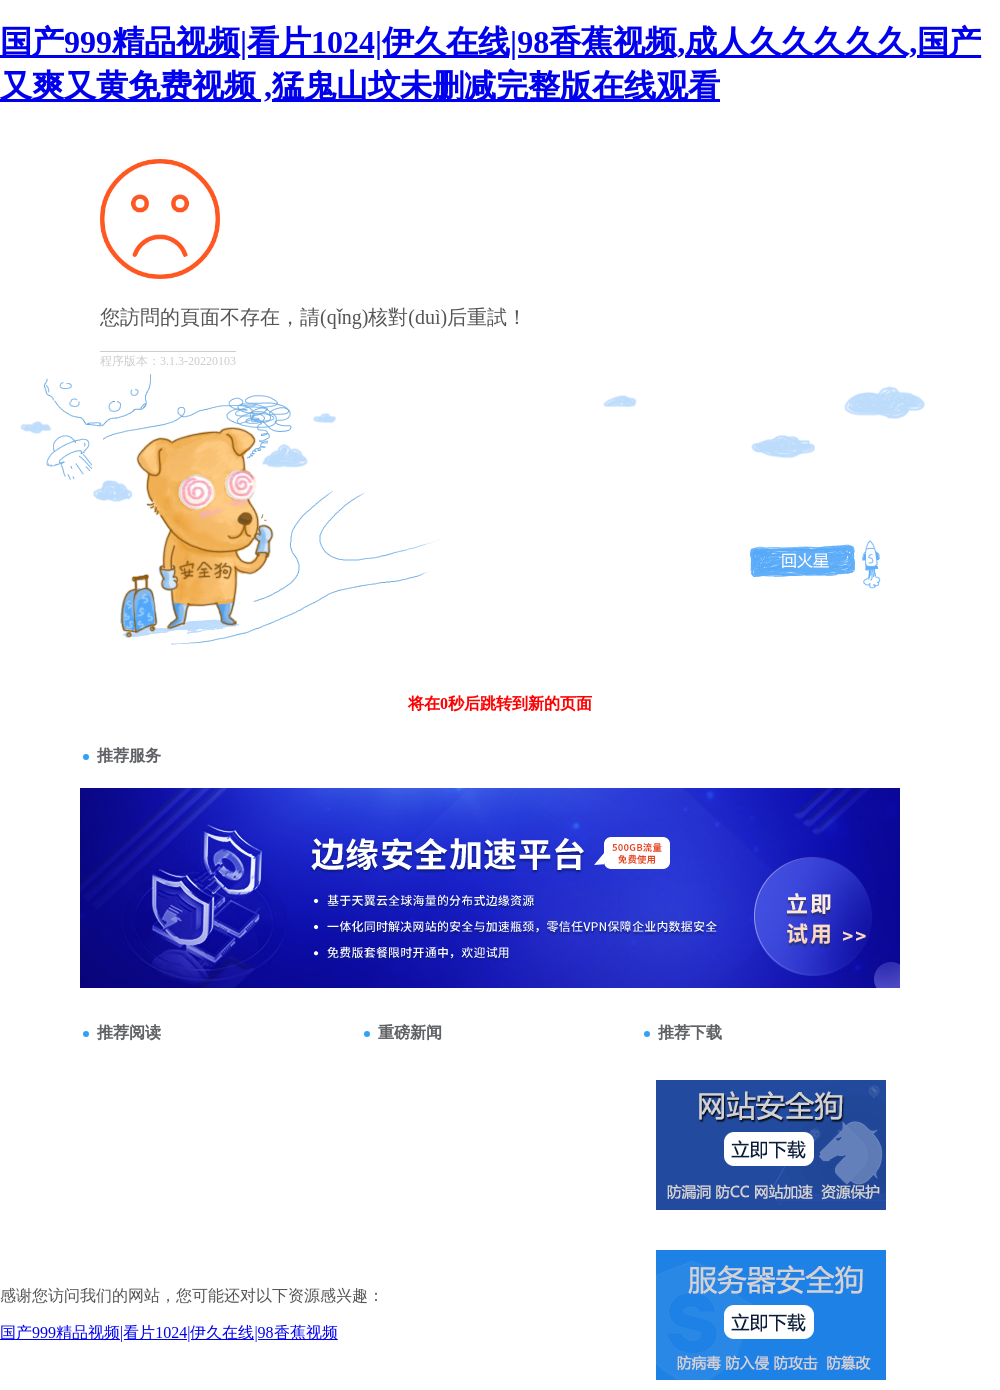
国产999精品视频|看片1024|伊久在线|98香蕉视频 (169, 1332)
